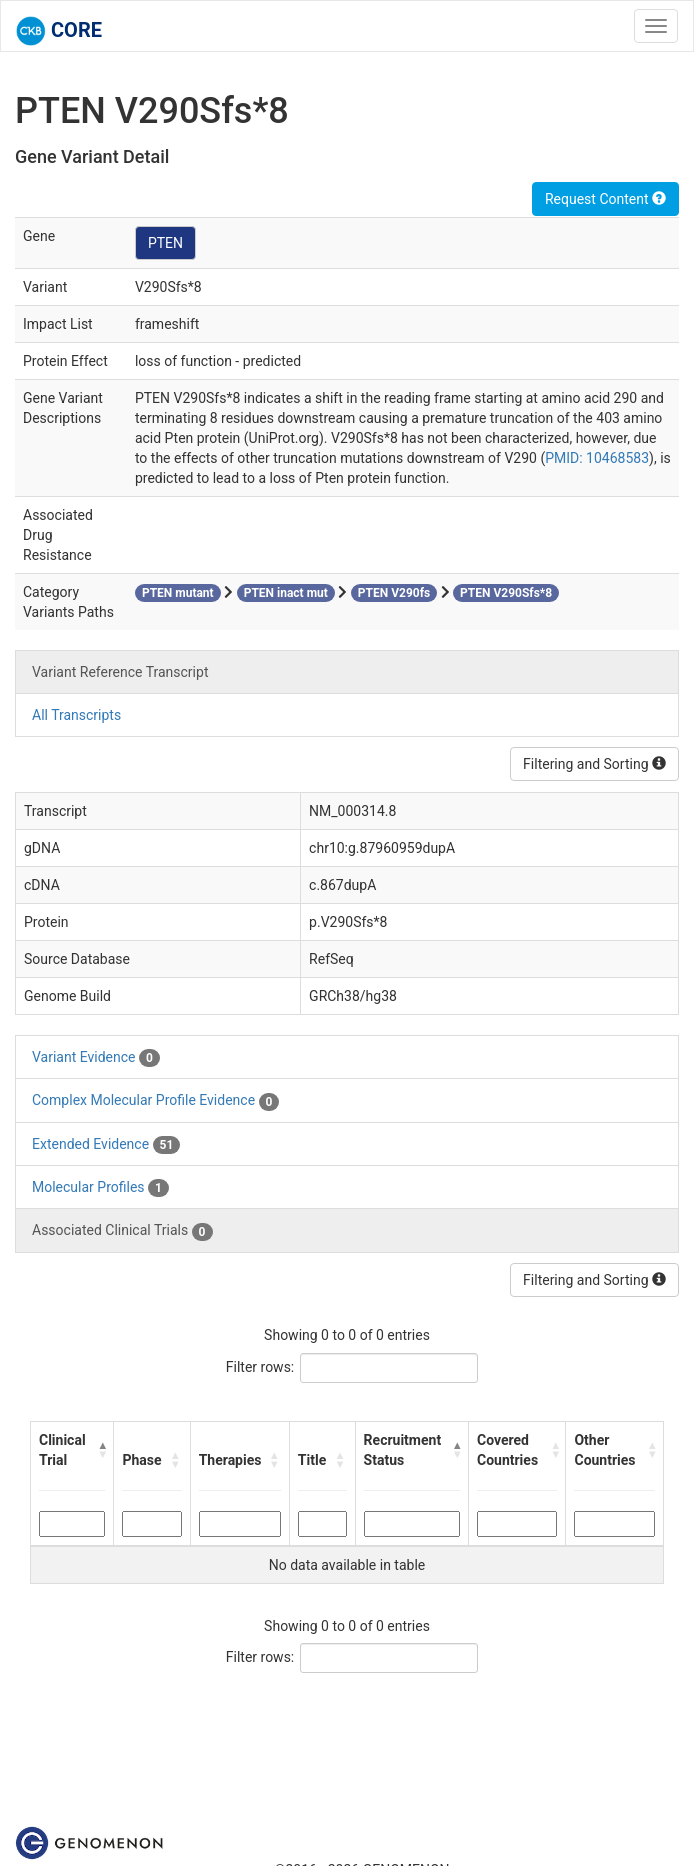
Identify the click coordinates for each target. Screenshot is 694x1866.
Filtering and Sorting (594, 764)
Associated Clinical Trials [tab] (122, 1231)
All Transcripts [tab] (76, 715)
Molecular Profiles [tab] (100, 1188)
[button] (101, 1450)
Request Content (605, 199)
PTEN (165, 243)
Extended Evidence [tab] (106, 1145)
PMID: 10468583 (597, 458)
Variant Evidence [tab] (96, 1058)
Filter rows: (260, 1367)
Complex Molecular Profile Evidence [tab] (155, 1101)
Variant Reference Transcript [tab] (120, 672)
